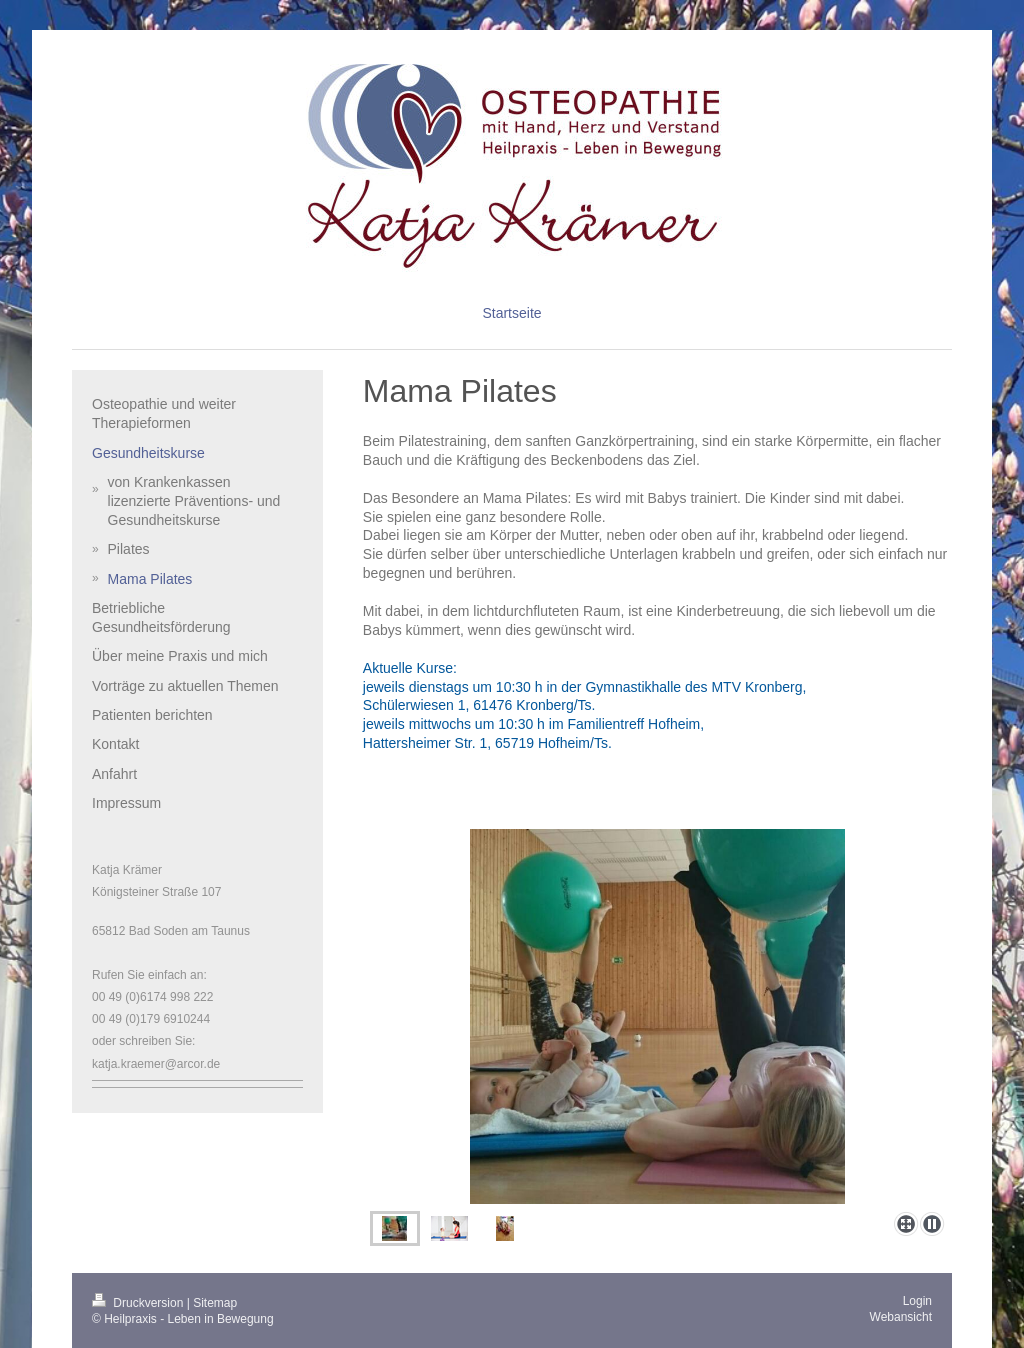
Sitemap (215, 1303)
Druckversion (139, 1303)
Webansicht (901, 1317)
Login (917, 1301)
